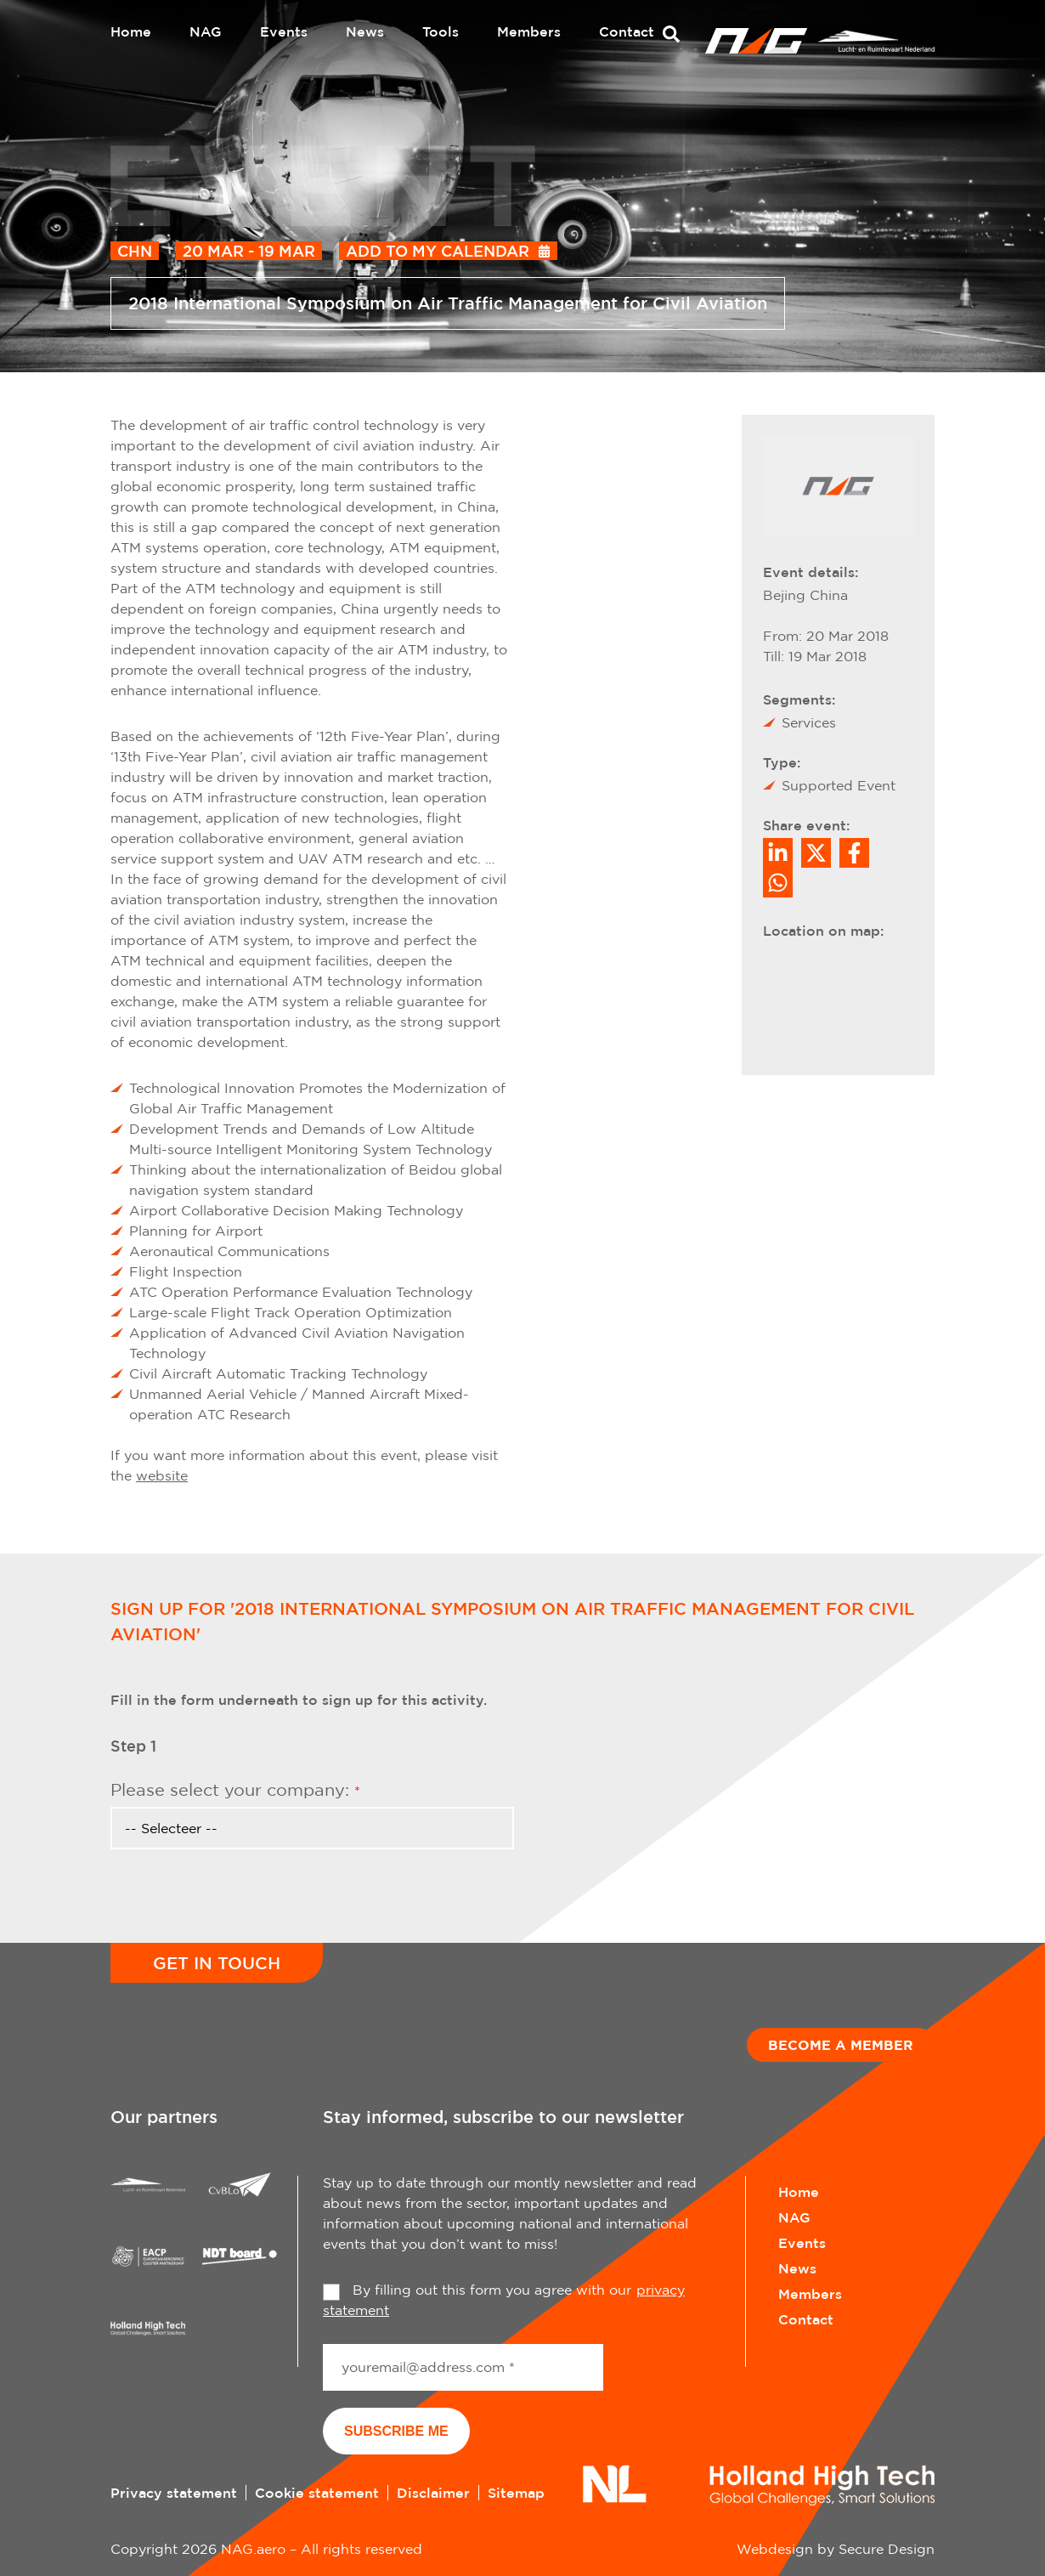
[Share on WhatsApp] (778, 882)
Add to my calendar (437, 250)
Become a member (840, 2044)
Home (130, 31)
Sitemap (516, 2492)
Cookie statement (317, 2492)
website (162, 1475)
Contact (626, 31)
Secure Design (887, 2548)
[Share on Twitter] (816, 853)
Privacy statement (173, 2492)
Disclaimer (433, 2492)
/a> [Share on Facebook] (854, 852)
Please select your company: (235, 1789)
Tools (440, 31)
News (365, 31)
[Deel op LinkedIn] (778, 853)
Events (284, 31)
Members (529, 31)
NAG (205, 31)
